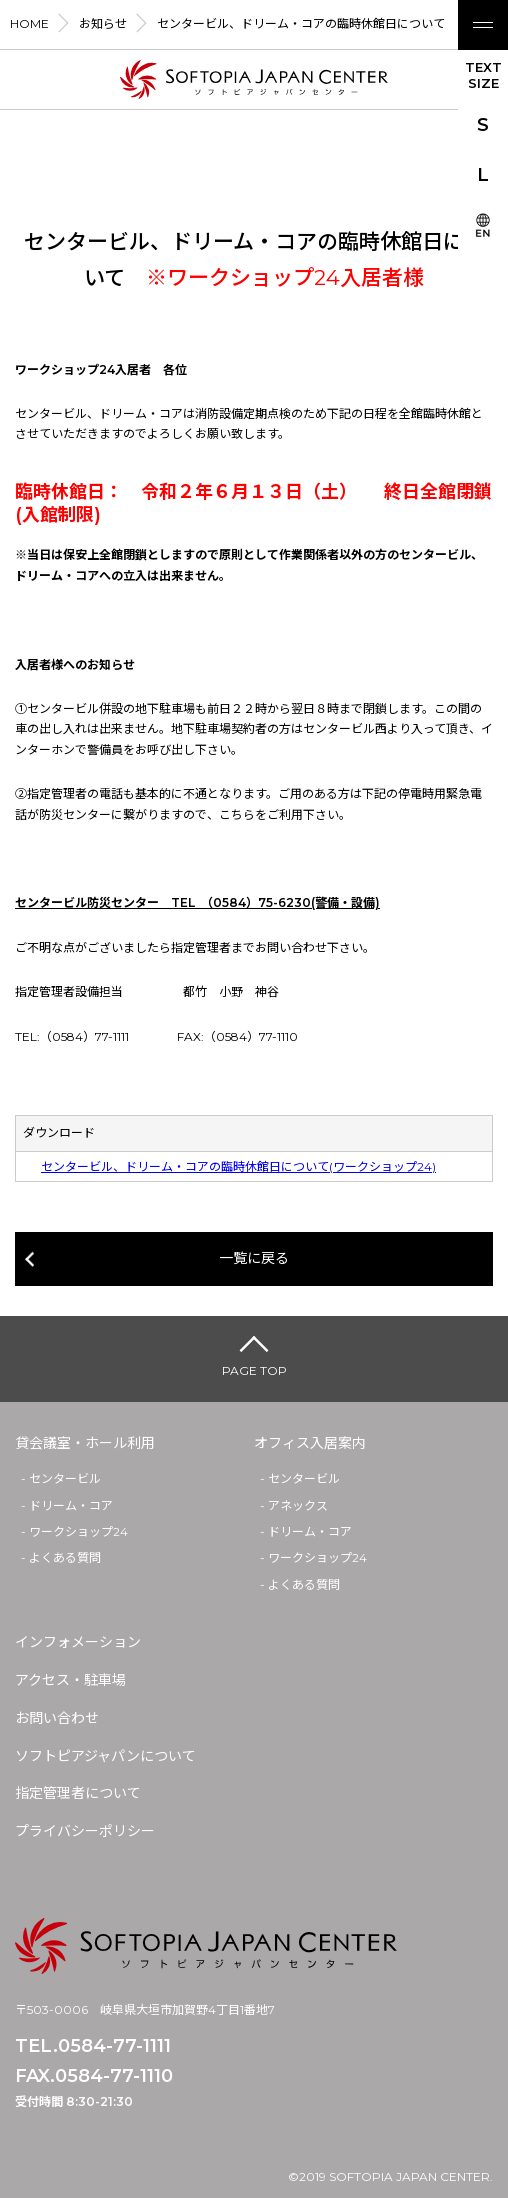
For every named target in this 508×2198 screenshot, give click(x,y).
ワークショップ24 (78, 1531)
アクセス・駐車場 (70, 1680)
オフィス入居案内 (310, 1443)
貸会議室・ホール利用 (85, 1443)
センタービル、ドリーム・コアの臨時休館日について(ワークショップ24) (238, 1166)
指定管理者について (78, 1793)
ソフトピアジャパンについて (105, 1756)
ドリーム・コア (71, 1505)
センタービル (65, 1478)
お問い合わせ (57, 1718)
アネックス (298, 1505)
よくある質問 (65, 1557)
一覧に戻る (254, 1258)
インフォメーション (78, 1642)
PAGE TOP (254, 1370)
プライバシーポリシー (85, 1831)
